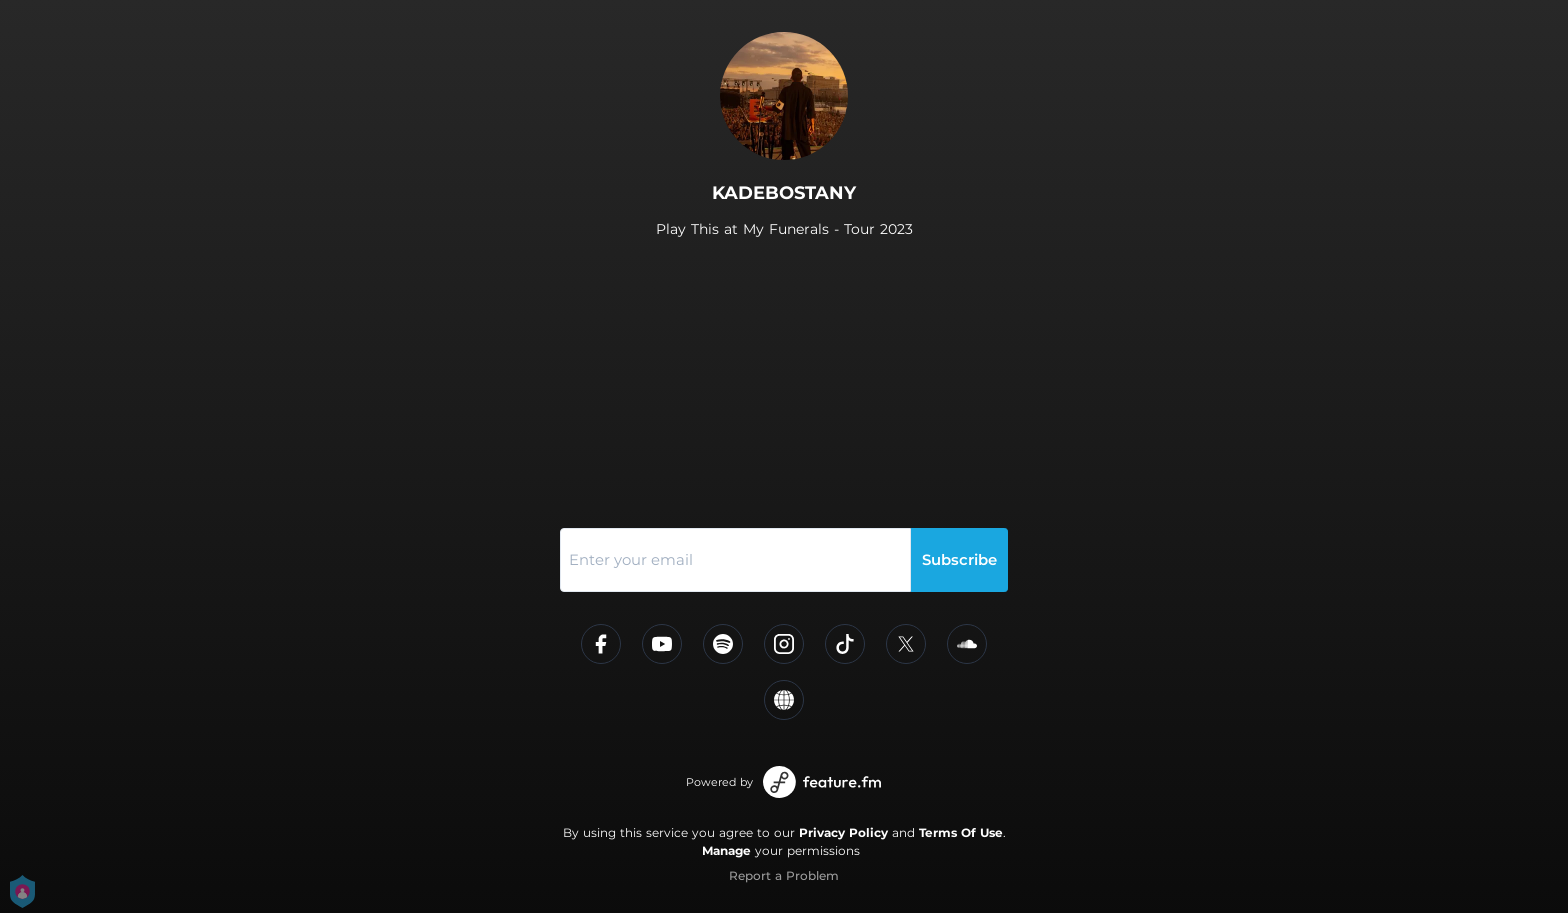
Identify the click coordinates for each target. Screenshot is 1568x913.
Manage (726, 850)
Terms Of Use (961, 832)
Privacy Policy (843, 832)
